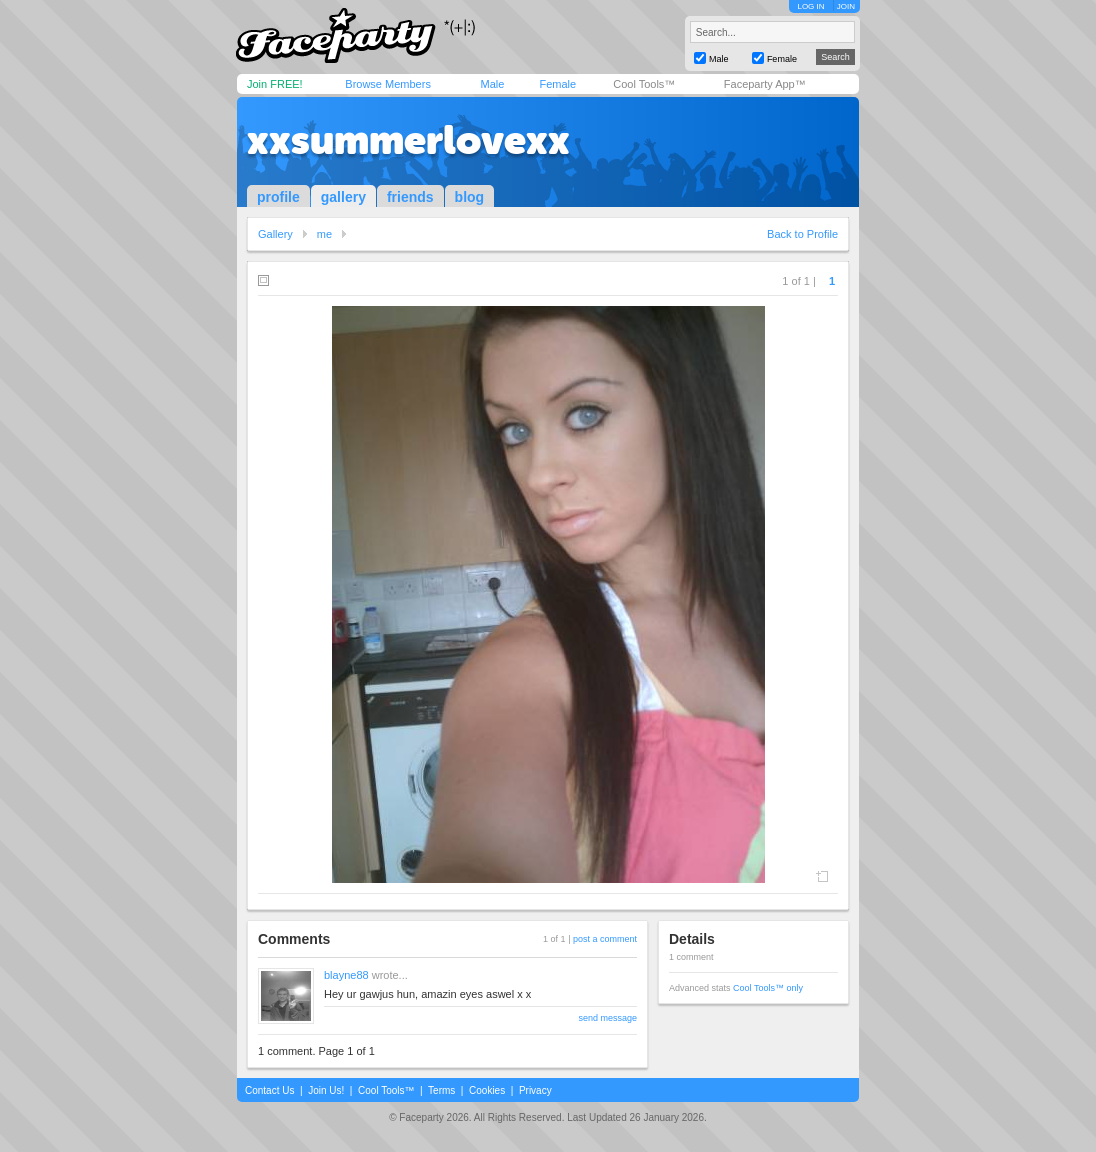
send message (607, 1018)
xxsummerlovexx (408, 140)
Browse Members (388, 84)
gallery (343, 197)
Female (557, 84)
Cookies (487, 1090)
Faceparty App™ (765, 84)
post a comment (605, 939)
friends (410, 197)
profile (278, 197)
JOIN (846, 6)
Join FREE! (275, 84)
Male (492, 84)
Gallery (275, 234)
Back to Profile (802, 234)
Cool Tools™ (644, 84)
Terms (441, 1090)
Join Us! (326, 1090)
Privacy (535, 1090)
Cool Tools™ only (768, 988)
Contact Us (269, 1090)
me (324, 234)
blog (470, 197)
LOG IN (810, 6)
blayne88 (346, 975)
